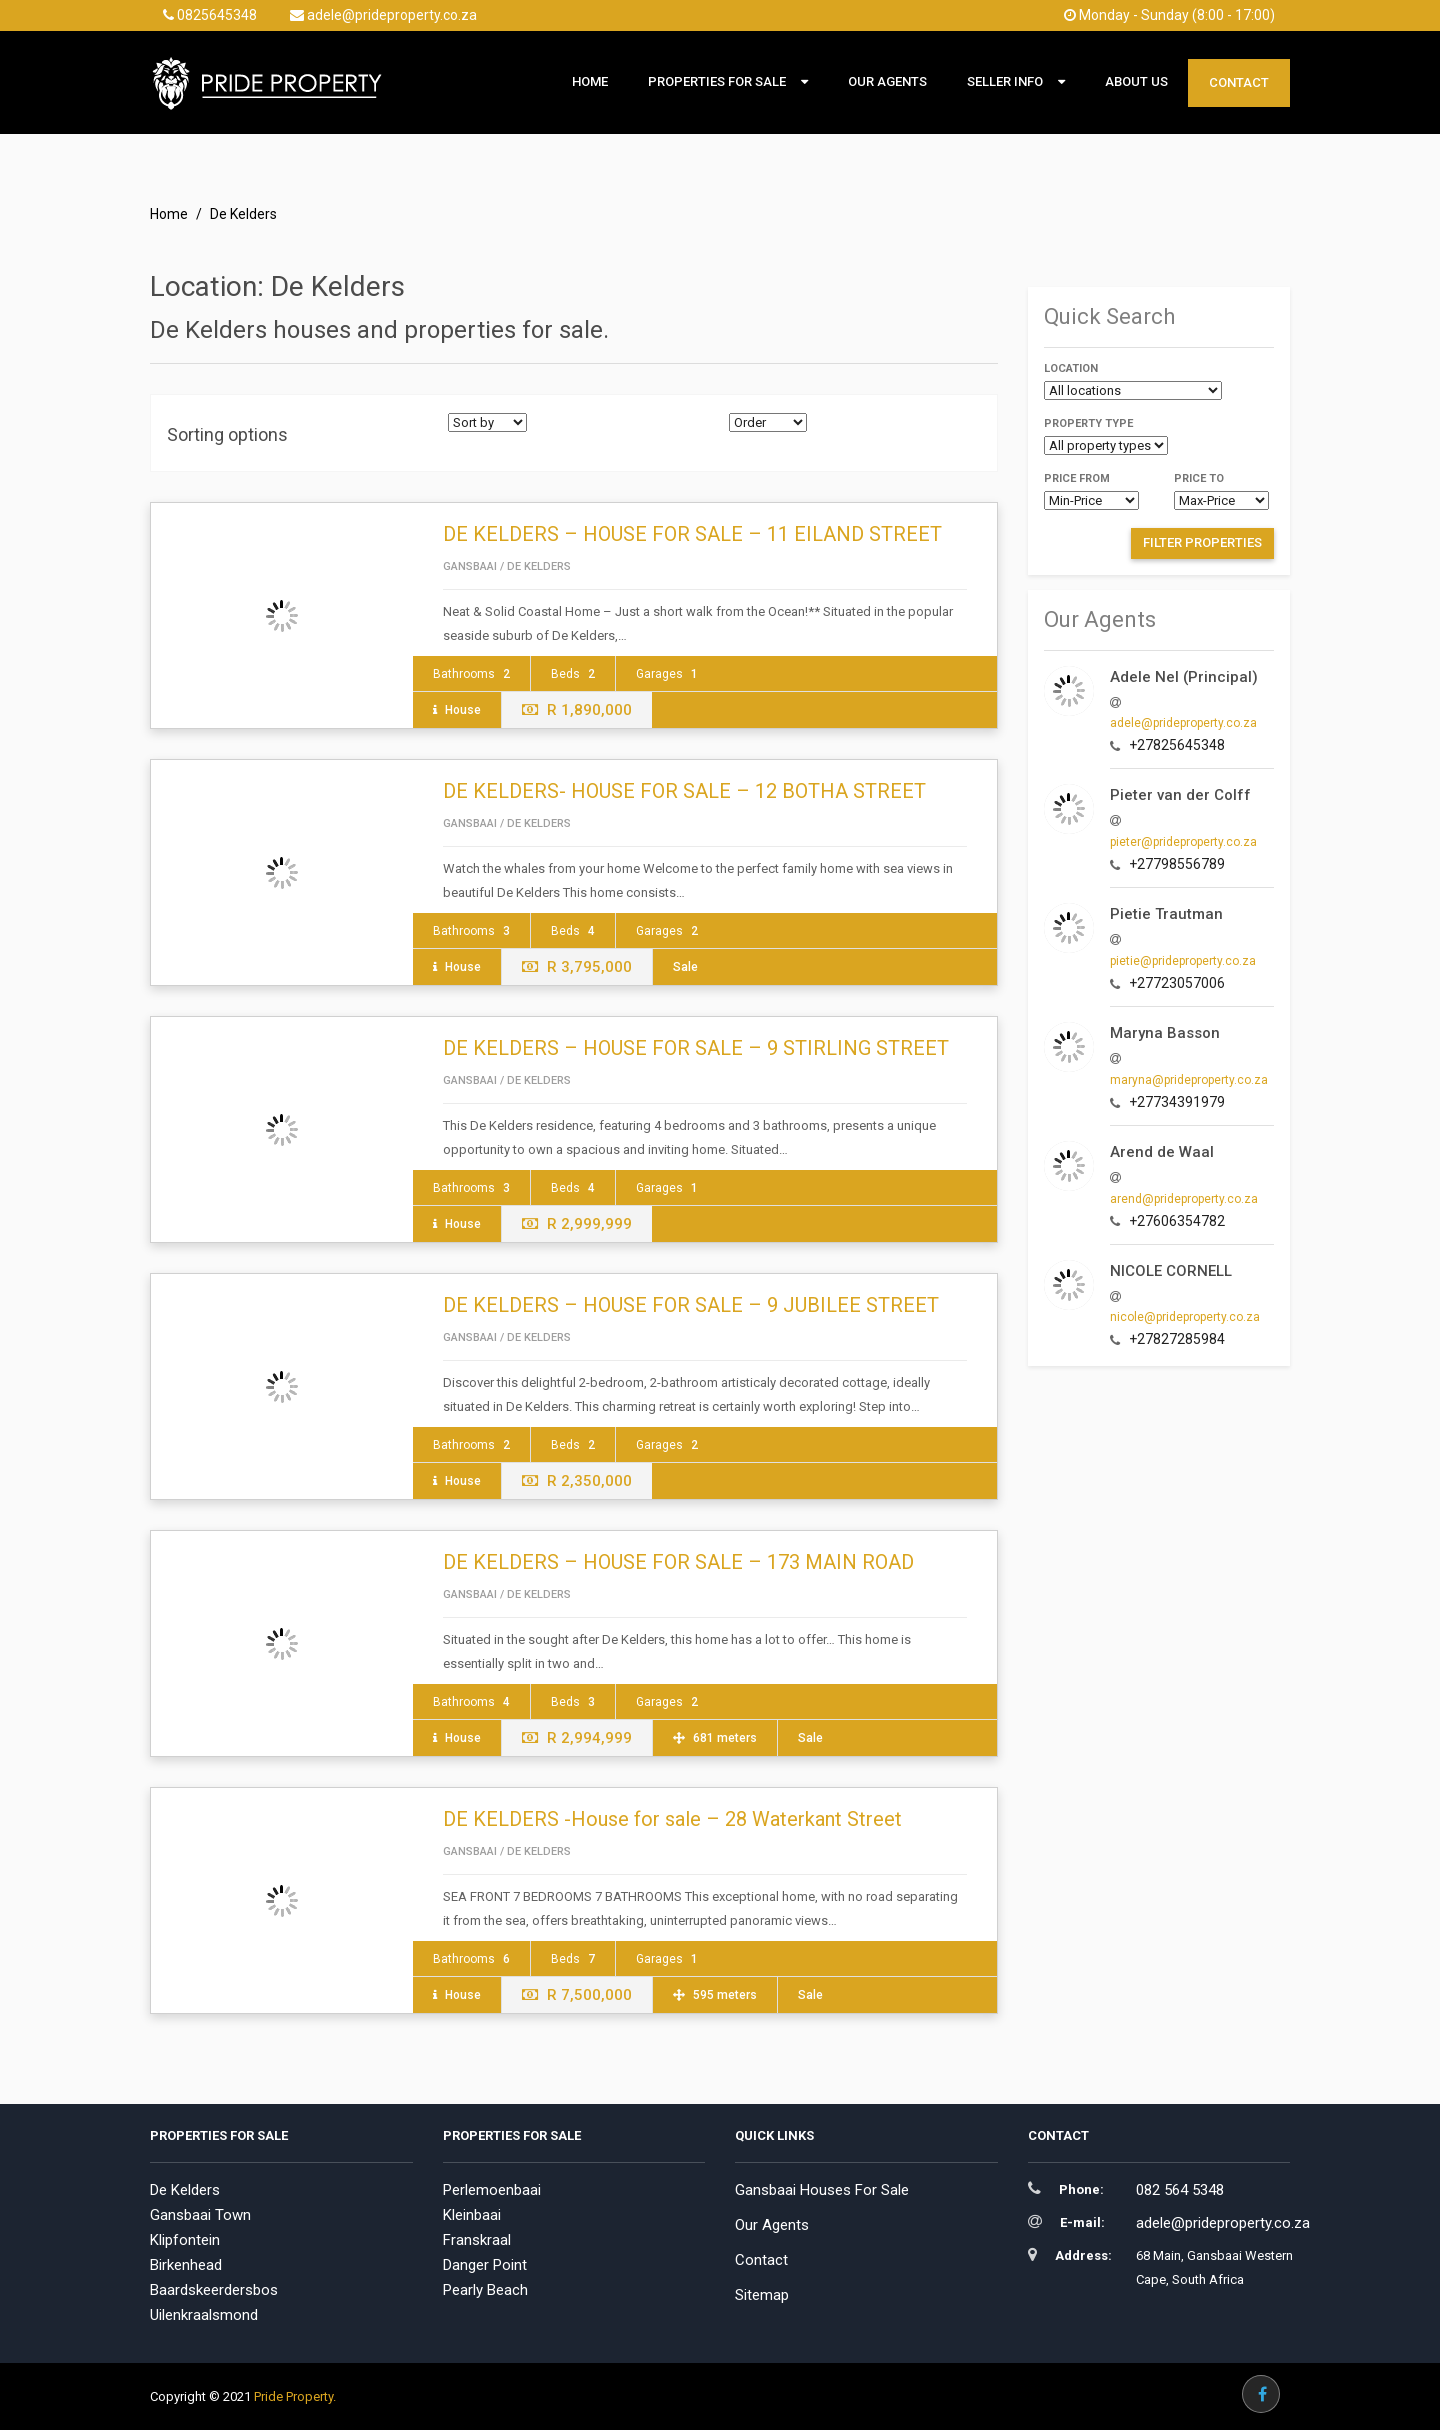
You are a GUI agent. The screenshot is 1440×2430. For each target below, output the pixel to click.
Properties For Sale (717, 81)
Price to (1199, 478)
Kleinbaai (472, 2215)
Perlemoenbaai (492, 2190)
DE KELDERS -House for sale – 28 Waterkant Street (672, 1819)
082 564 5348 (1180, 2190)
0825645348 (210, 15)
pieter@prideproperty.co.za (1183, 842)
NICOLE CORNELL (1171, 1271)
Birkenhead (186, 2265)
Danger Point (485, 2265)
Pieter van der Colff (1180, 795)
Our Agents (887, 81)
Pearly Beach (485, 2290)
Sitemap (762, 2295)
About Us (1136, 81)
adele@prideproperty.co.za (383, 15)
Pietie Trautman (1166, 914)
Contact (1239, 82)
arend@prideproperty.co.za (1184, 1199)
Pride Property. (295, 2396)
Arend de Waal (1162, 1152)
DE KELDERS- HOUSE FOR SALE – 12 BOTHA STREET (684, 791)
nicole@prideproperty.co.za (1185, 1317)
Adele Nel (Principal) (1184, 677)
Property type (1088, 423)
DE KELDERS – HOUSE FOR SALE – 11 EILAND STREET (692, 534)
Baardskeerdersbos (214, 2290)
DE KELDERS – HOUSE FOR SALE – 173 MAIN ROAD (678, 1562)
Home (590, 81)
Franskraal (477, 2240)
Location (1071, 368)
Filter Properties (1202, 542)
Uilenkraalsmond (204, 2315)
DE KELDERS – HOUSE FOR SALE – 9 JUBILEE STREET (691, 1305)
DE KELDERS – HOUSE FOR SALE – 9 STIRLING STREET (696, 1048)
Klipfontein (185, 2240)
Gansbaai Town (200, 2215)
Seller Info (1005, 81)
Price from (1077, 478)
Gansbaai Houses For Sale (822, 2190)
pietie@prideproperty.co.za (1183, 961)
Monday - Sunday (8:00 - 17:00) (1169, 15)
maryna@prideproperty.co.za (1189, 1080)
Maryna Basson (1165, 1033)
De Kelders (185, 2190)
